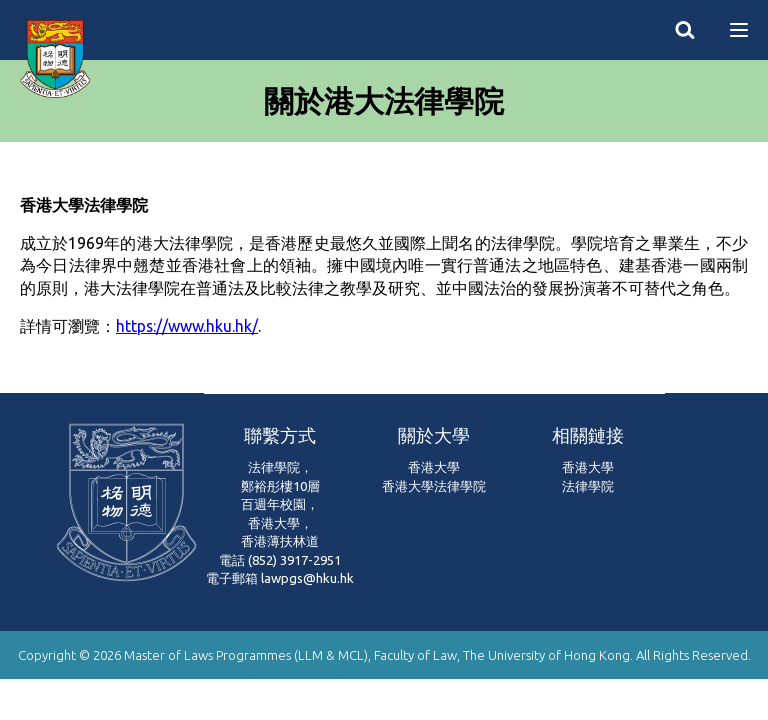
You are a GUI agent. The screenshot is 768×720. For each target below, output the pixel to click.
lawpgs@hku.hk (307, 578)
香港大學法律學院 (434, 486)
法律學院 (588, 486)
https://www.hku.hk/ (187, 326)
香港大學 (434, 467)
